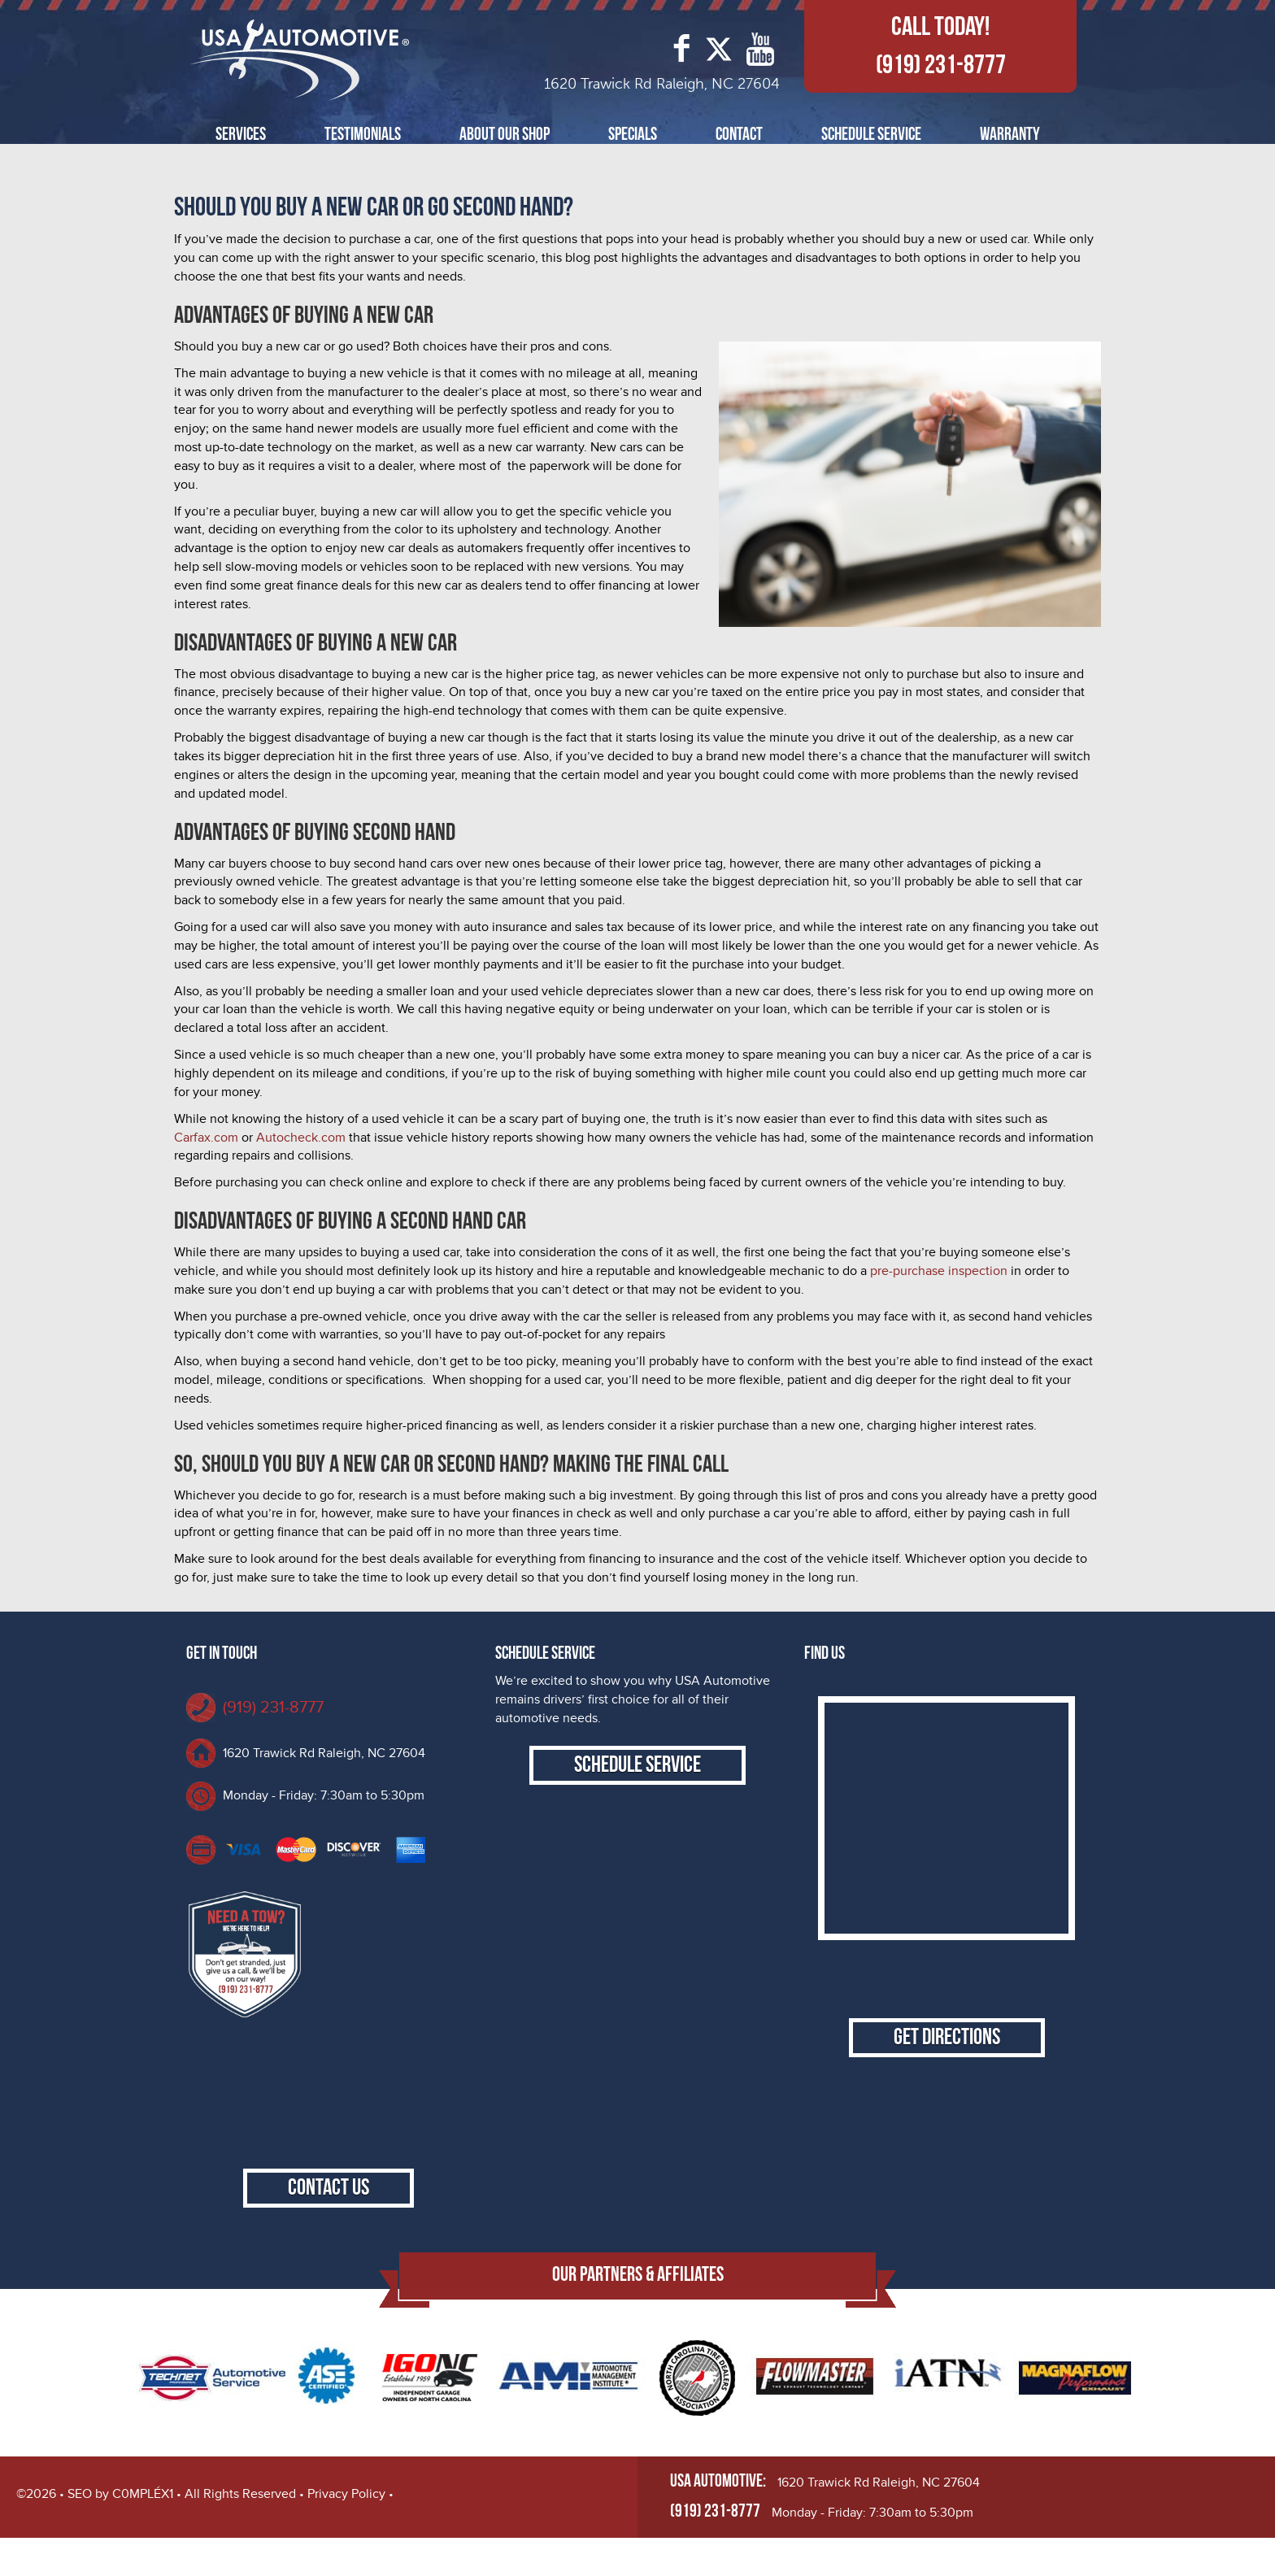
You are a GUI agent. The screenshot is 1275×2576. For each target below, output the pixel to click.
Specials (632, 135)
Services (240, 135)
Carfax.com (206, 1137)
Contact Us (328, 2226)
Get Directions (947, 2052)
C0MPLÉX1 (142, 2532)
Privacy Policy (346, 2532)
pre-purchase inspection (938, 1271)
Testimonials (362, 135)
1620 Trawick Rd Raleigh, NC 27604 (324, 1753)
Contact (739, 135)
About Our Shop (504, 135)
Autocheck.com (299, 1137)
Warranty (1010, 135)
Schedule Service (871, 135)
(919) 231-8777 (941, 65)
